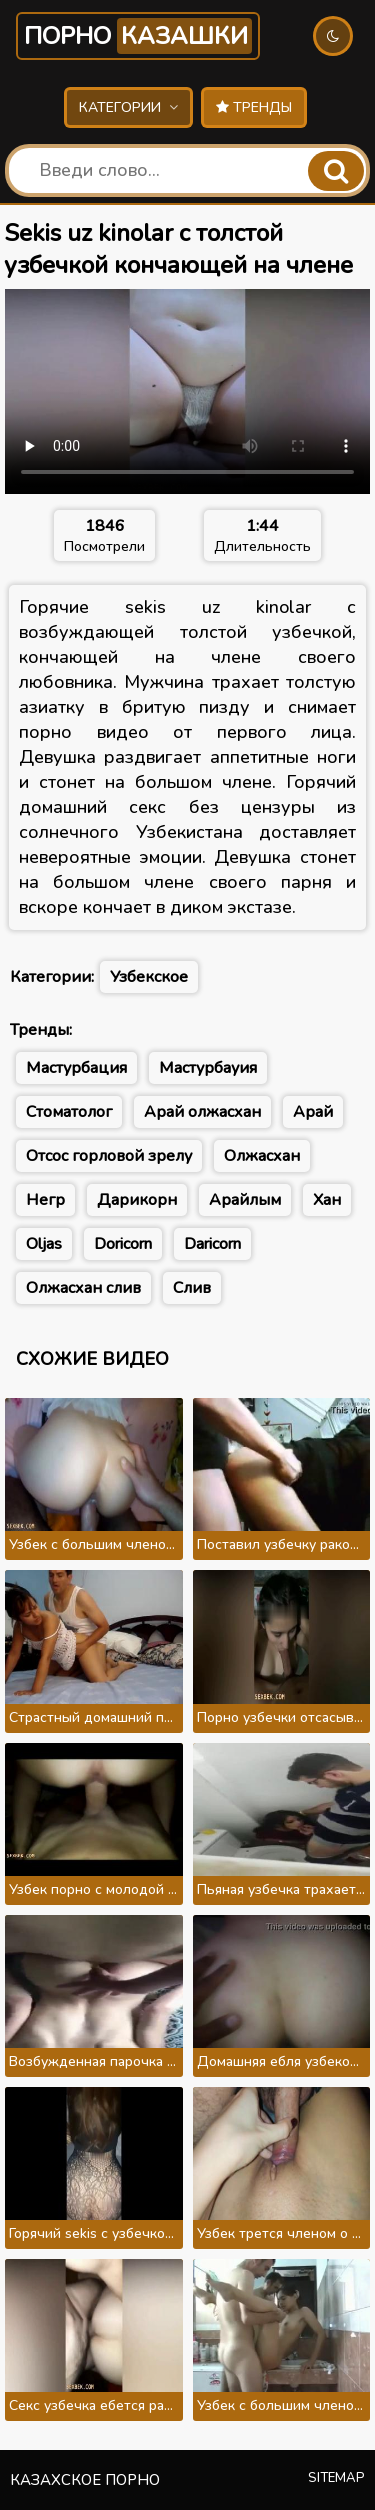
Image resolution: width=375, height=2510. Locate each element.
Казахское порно (85, 2480)
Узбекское (149, 977)
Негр (45, 1200)
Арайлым (245, 1200)
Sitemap (336, 2478)
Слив (192, 1288)
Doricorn (123, 1244)
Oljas (44, 1244)
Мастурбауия (208, 1068)
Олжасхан (262, 1156)
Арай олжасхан (202, 1112)
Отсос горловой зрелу (109, 1156)
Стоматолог (69, 1112)
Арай (313, 1112)
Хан (327, 1200)
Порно (138, 36)
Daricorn (212, 1244)
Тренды (254, 107)
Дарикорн (137, 1200)
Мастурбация (76, 1068)
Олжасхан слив (83, 1288)
